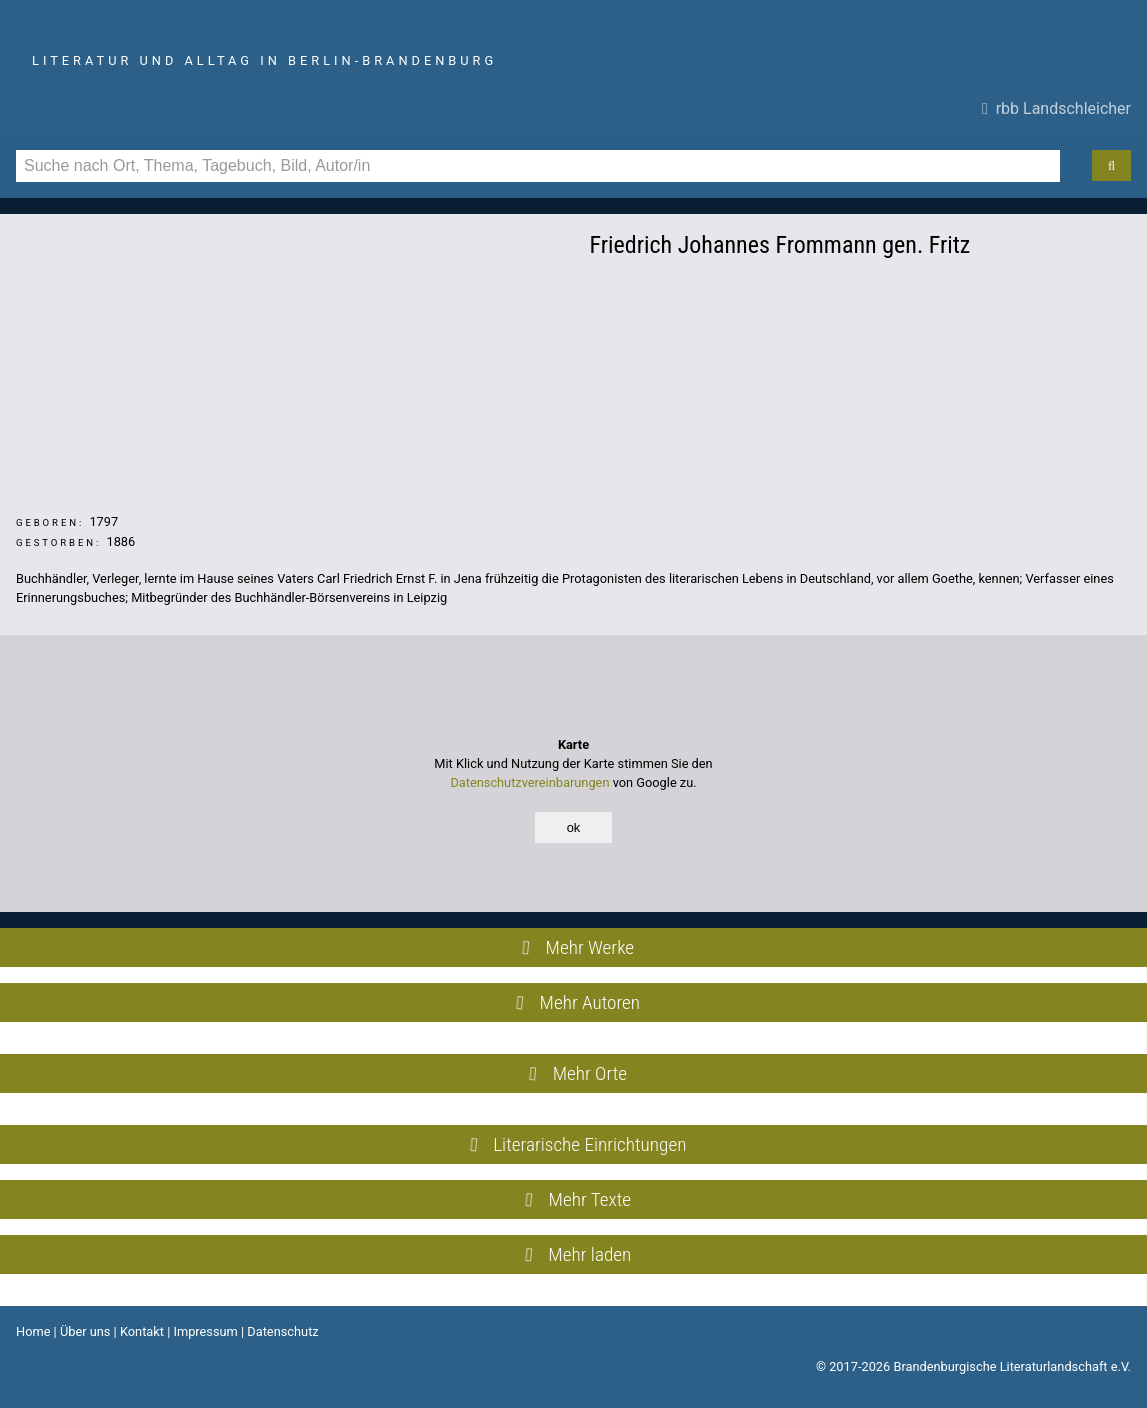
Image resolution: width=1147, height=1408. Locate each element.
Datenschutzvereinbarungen (529, 782)
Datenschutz (282, 1331)
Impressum (205, 1331)
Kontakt (142, 1331)
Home (33, 1331)
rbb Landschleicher (1056, 108)
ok (574, 827)
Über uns (85, 1331)
